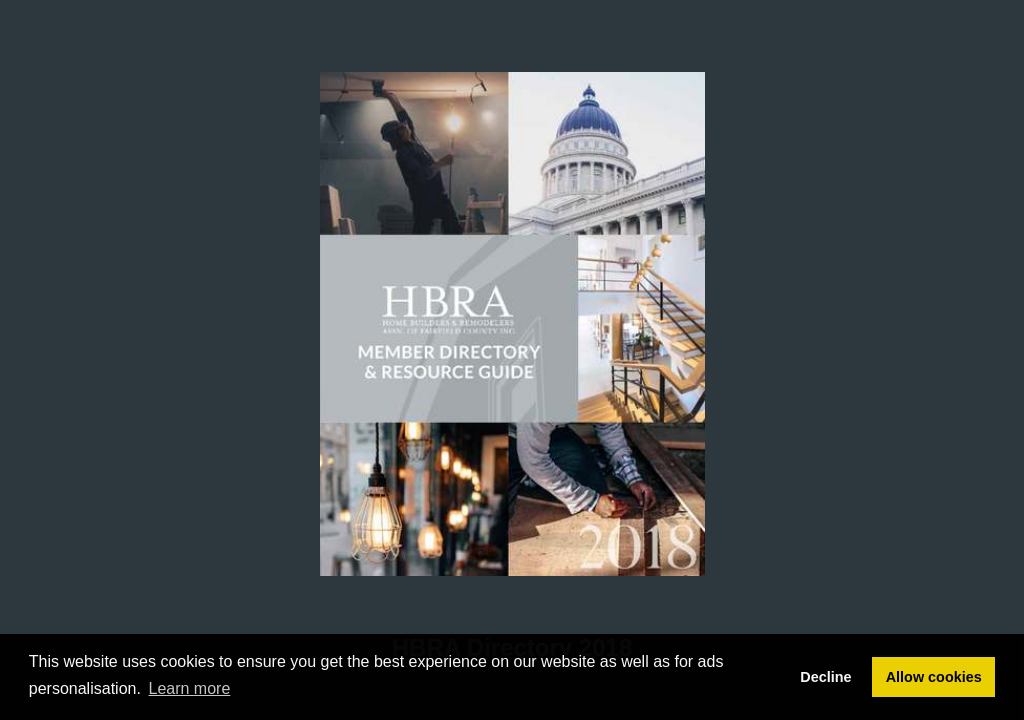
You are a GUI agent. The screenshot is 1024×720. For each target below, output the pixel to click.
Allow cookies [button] (934, 677)
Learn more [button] (190, 688)
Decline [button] (825, 677)
